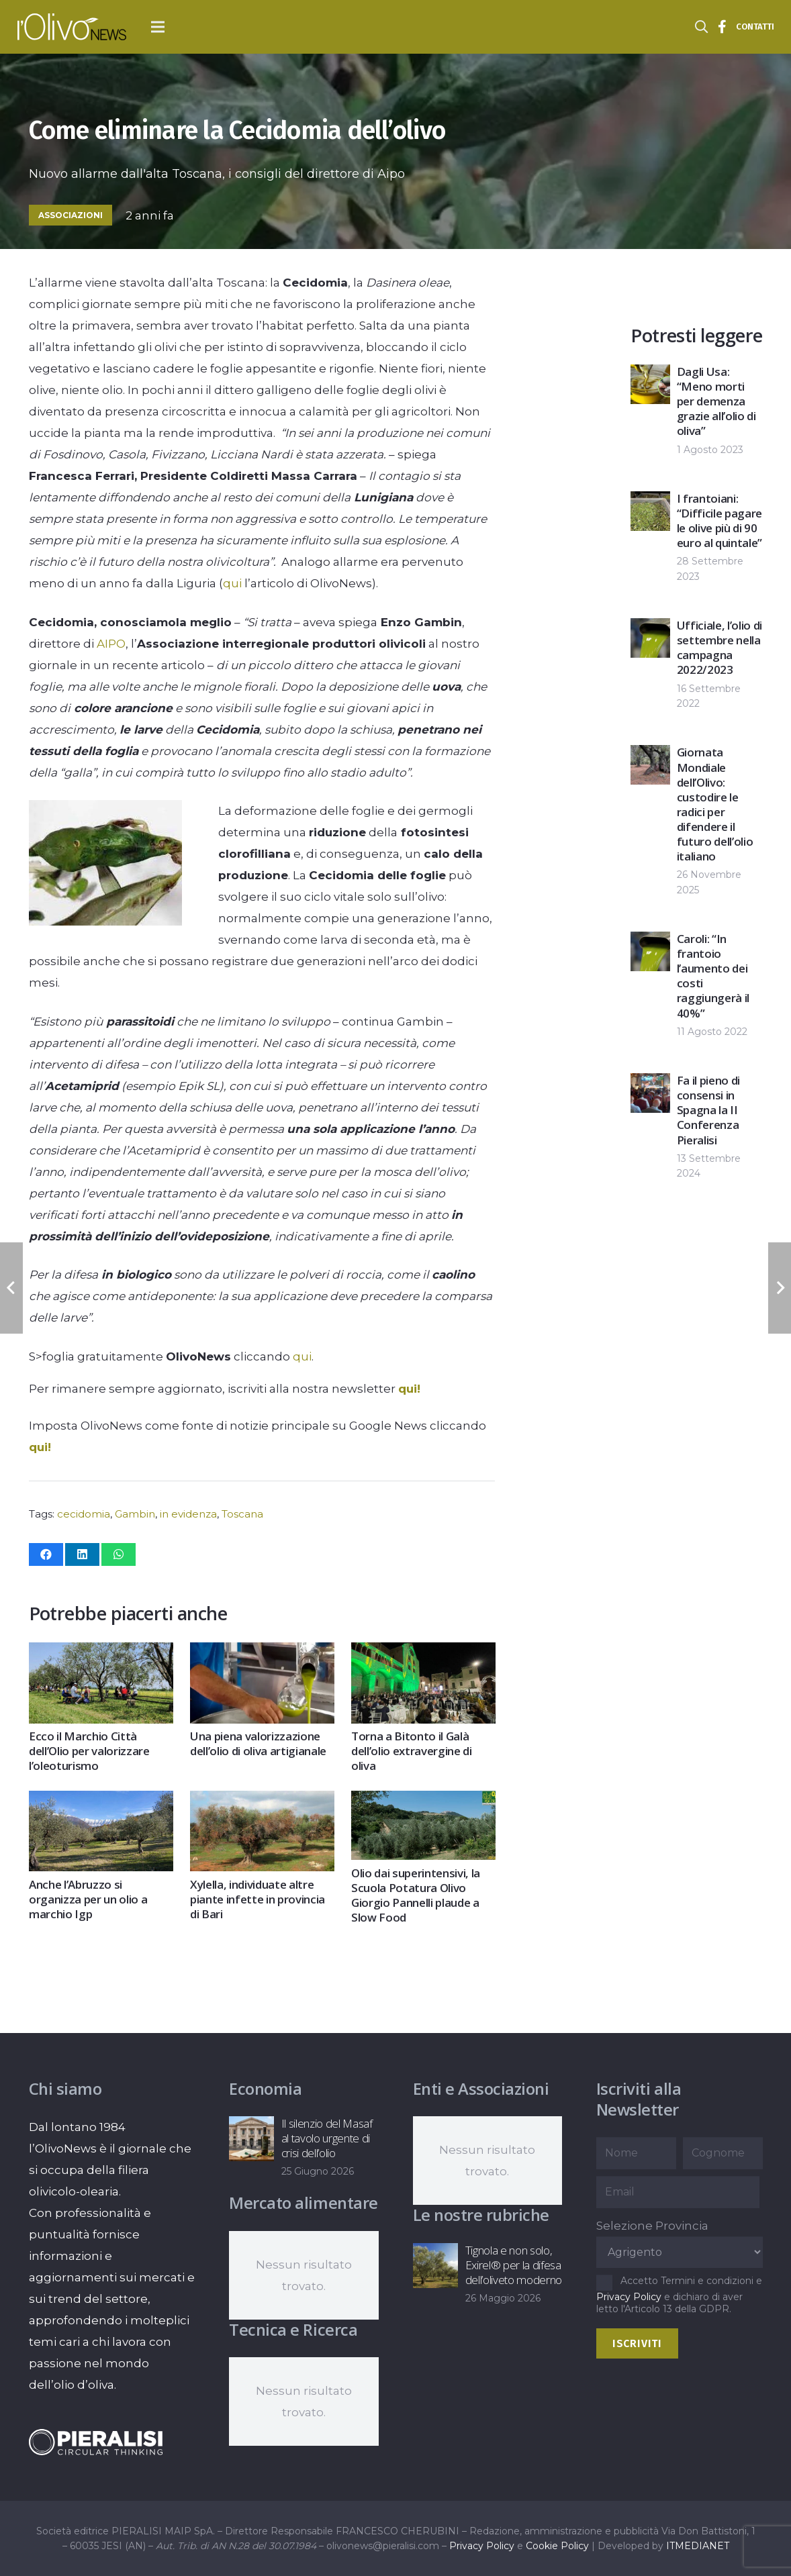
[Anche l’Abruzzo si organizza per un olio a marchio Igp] (101, 1800)
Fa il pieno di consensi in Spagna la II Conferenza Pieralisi (708, 1110)
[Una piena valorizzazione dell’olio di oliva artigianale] (262, 1653)
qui (232, 583)
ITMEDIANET (697, 2546)
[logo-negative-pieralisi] (96, 2442)
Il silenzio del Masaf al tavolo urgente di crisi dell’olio (327, 2138)
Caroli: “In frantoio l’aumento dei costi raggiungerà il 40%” (713, 975)
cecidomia (83, 1513)
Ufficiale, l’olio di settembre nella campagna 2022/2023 (719, 647)
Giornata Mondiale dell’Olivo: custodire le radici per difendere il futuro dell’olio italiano (715, 804)
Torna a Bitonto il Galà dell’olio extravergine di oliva (411, 1750)
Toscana (242, 1513)
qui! (409, 1388)
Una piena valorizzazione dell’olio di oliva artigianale (258, 1743)
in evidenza (188, 1513)
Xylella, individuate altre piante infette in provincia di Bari (257, 1898)
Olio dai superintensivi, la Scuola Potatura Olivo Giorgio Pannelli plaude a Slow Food (415, 1894)
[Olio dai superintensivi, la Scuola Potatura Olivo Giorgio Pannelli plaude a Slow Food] (423, 1800)
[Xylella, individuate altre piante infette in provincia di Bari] (262, 1800)
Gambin (135, 1513)
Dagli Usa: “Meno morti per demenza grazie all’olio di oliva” (716, 401)
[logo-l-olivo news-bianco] (71, 26)
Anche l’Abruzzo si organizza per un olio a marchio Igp (88, 1898)
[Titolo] (722, 26)
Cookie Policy (557, 2546)
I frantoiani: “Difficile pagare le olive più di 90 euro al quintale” (719, 520)
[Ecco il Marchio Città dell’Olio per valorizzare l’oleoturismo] (101, 1653)
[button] (158, 27)
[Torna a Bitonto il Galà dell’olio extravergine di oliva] (423, 1653)
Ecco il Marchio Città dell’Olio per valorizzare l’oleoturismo (89, 1750)
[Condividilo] (46, 1554)
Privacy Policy (628, 2297)
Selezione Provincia (652, 2225)
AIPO (111, 643)
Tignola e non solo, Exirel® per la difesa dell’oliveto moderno (513, 2264)
